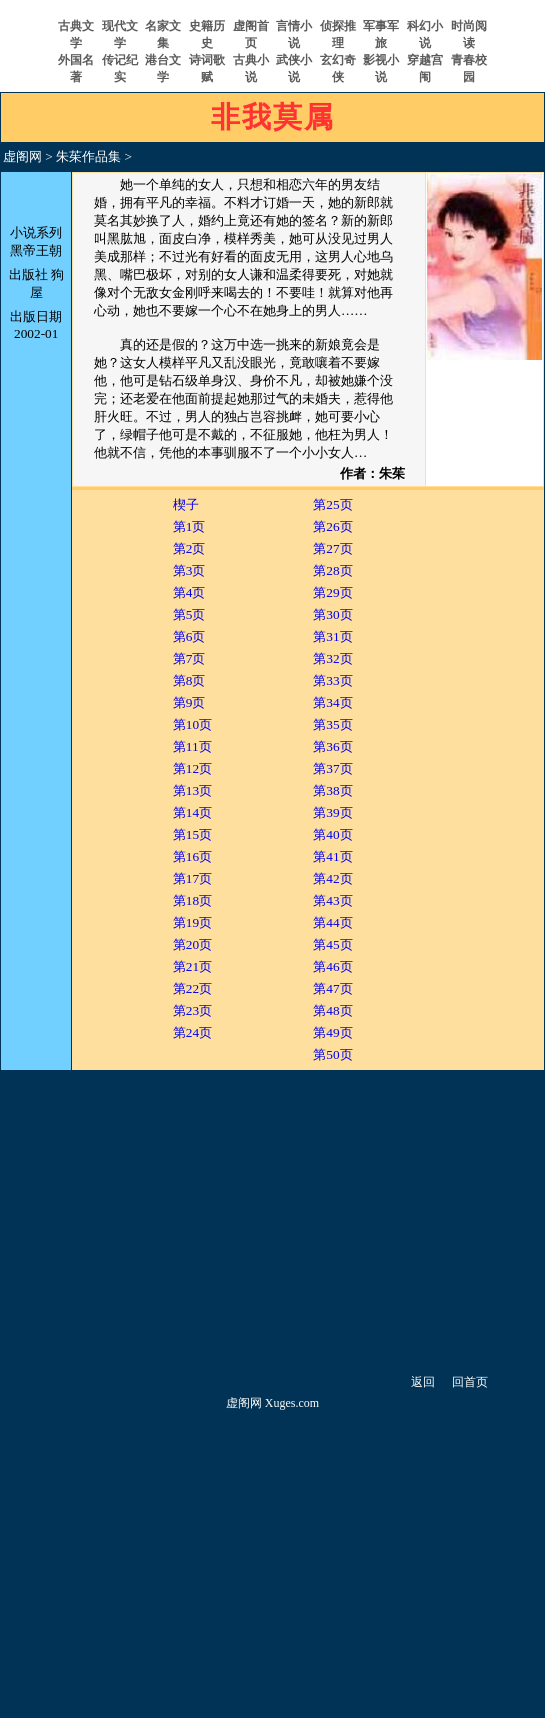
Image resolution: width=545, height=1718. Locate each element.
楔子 (186, 504)
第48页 (332, 1010)
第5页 (189, 614)
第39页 (332, 812)
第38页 (332, 790)
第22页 (192, 988)
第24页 (192, 1032)
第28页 (332, 570)
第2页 (189, 548)
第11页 (192, 746)
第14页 (192, 812)
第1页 (189, 526)
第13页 (192, 790)
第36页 (332, 746)
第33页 (332, 680)
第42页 (332, 878)
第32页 (332, 658)
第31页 (332, 636)
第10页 (192, 724)
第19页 (192, 922)
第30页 (332, 614)
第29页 (332, 592)
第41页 (332, 856)
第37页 (332, 768)
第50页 (332, 1054)
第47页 (332, 988)
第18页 (192, 900)
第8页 (189, 680)
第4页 (189, 592)
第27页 (332, 548)
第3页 (189, 570)
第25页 (332, 504)
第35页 (332, 724)
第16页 (192, 856)
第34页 (332, 702)
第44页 (332, 922)
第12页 (192, 768)
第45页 (332, 944)
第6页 (189, 636)
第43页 (332, 900)
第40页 (332, 834)
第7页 (189, 658)
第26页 (332, 526)
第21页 (192, 966)
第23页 (192, 1010)
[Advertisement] (272, 1221)
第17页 (192, 878)
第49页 (332, 1032)
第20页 (192, 944)
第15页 (192, 834)
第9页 (189, 702)
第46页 (332, 966)
